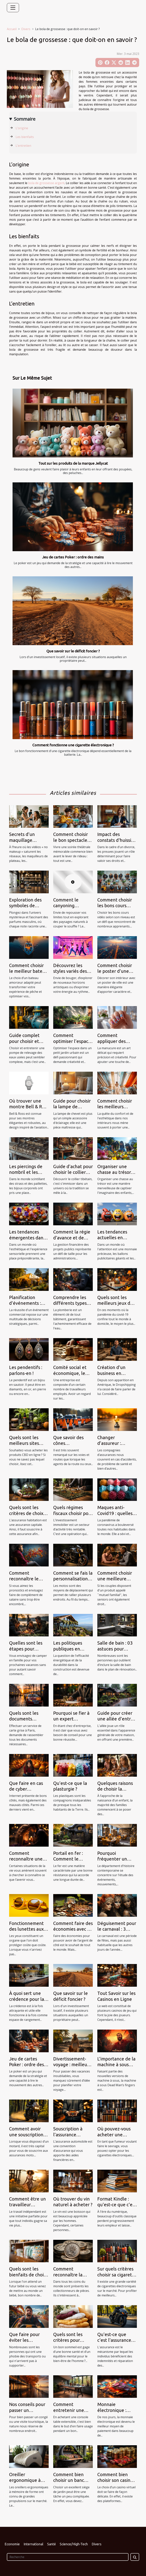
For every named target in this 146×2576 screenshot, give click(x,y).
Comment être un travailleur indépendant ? (27, 2204)
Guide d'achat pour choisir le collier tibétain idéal (73, 1172)
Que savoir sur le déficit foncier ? (73, 651)
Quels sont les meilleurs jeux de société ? (115, 1303)
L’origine (22, 128)
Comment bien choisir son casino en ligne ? (115, 2480)
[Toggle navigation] (13, 7)
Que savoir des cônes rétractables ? (68, 1443)
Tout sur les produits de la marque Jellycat (73, 463)
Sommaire (24, 119)
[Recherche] (68, 2557)
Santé (51, 2544)
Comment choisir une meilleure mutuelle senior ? (115, 1578)
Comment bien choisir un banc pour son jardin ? (70, 2480)
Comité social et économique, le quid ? (69, 1373)
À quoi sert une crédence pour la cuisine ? (26, 1999)
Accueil (12, 29)
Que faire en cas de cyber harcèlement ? (26, 1789)
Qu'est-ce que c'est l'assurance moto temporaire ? (116, 2340)
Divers (25, 29)
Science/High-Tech (74, 2544)
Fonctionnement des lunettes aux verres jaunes (26, 1929)
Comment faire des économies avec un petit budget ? (73, 1929)
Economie (12, 2544)
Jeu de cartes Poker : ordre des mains (73, 557)
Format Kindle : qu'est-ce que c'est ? (116, 2204)
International (33, 2544)
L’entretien (23, 146)
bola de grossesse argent (46, 183)
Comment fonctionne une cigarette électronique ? (73, 745)
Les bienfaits (25, 137)
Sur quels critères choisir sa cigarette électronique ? (116, 2274)
